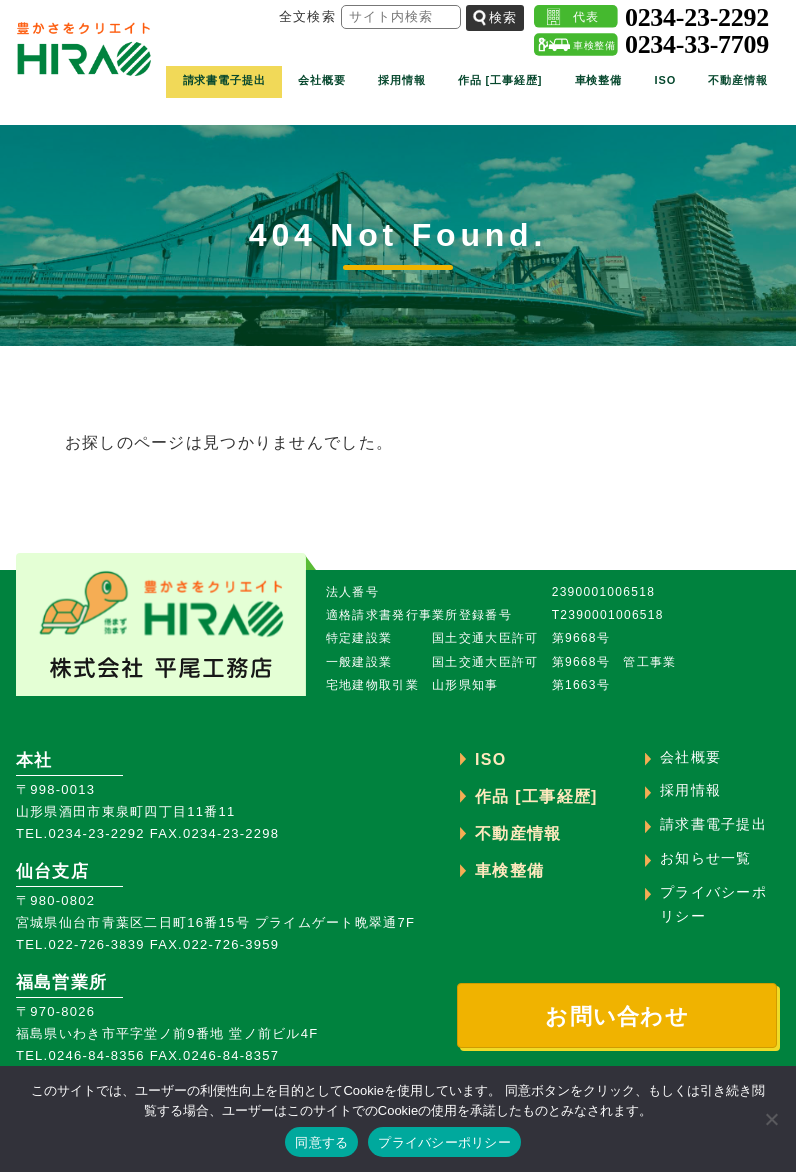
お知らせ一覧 (706, 858)
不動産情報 (737, 84)
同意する (321, 1142)
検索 (494, 20)
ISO (666, 84)
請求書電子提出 (224, 84)
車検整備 (599, 84)
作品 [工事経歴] (500, 84)
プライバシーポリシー (444, 1142)
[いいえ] (771, 1119)
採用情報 (402, 84)
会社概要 (322, 84)
